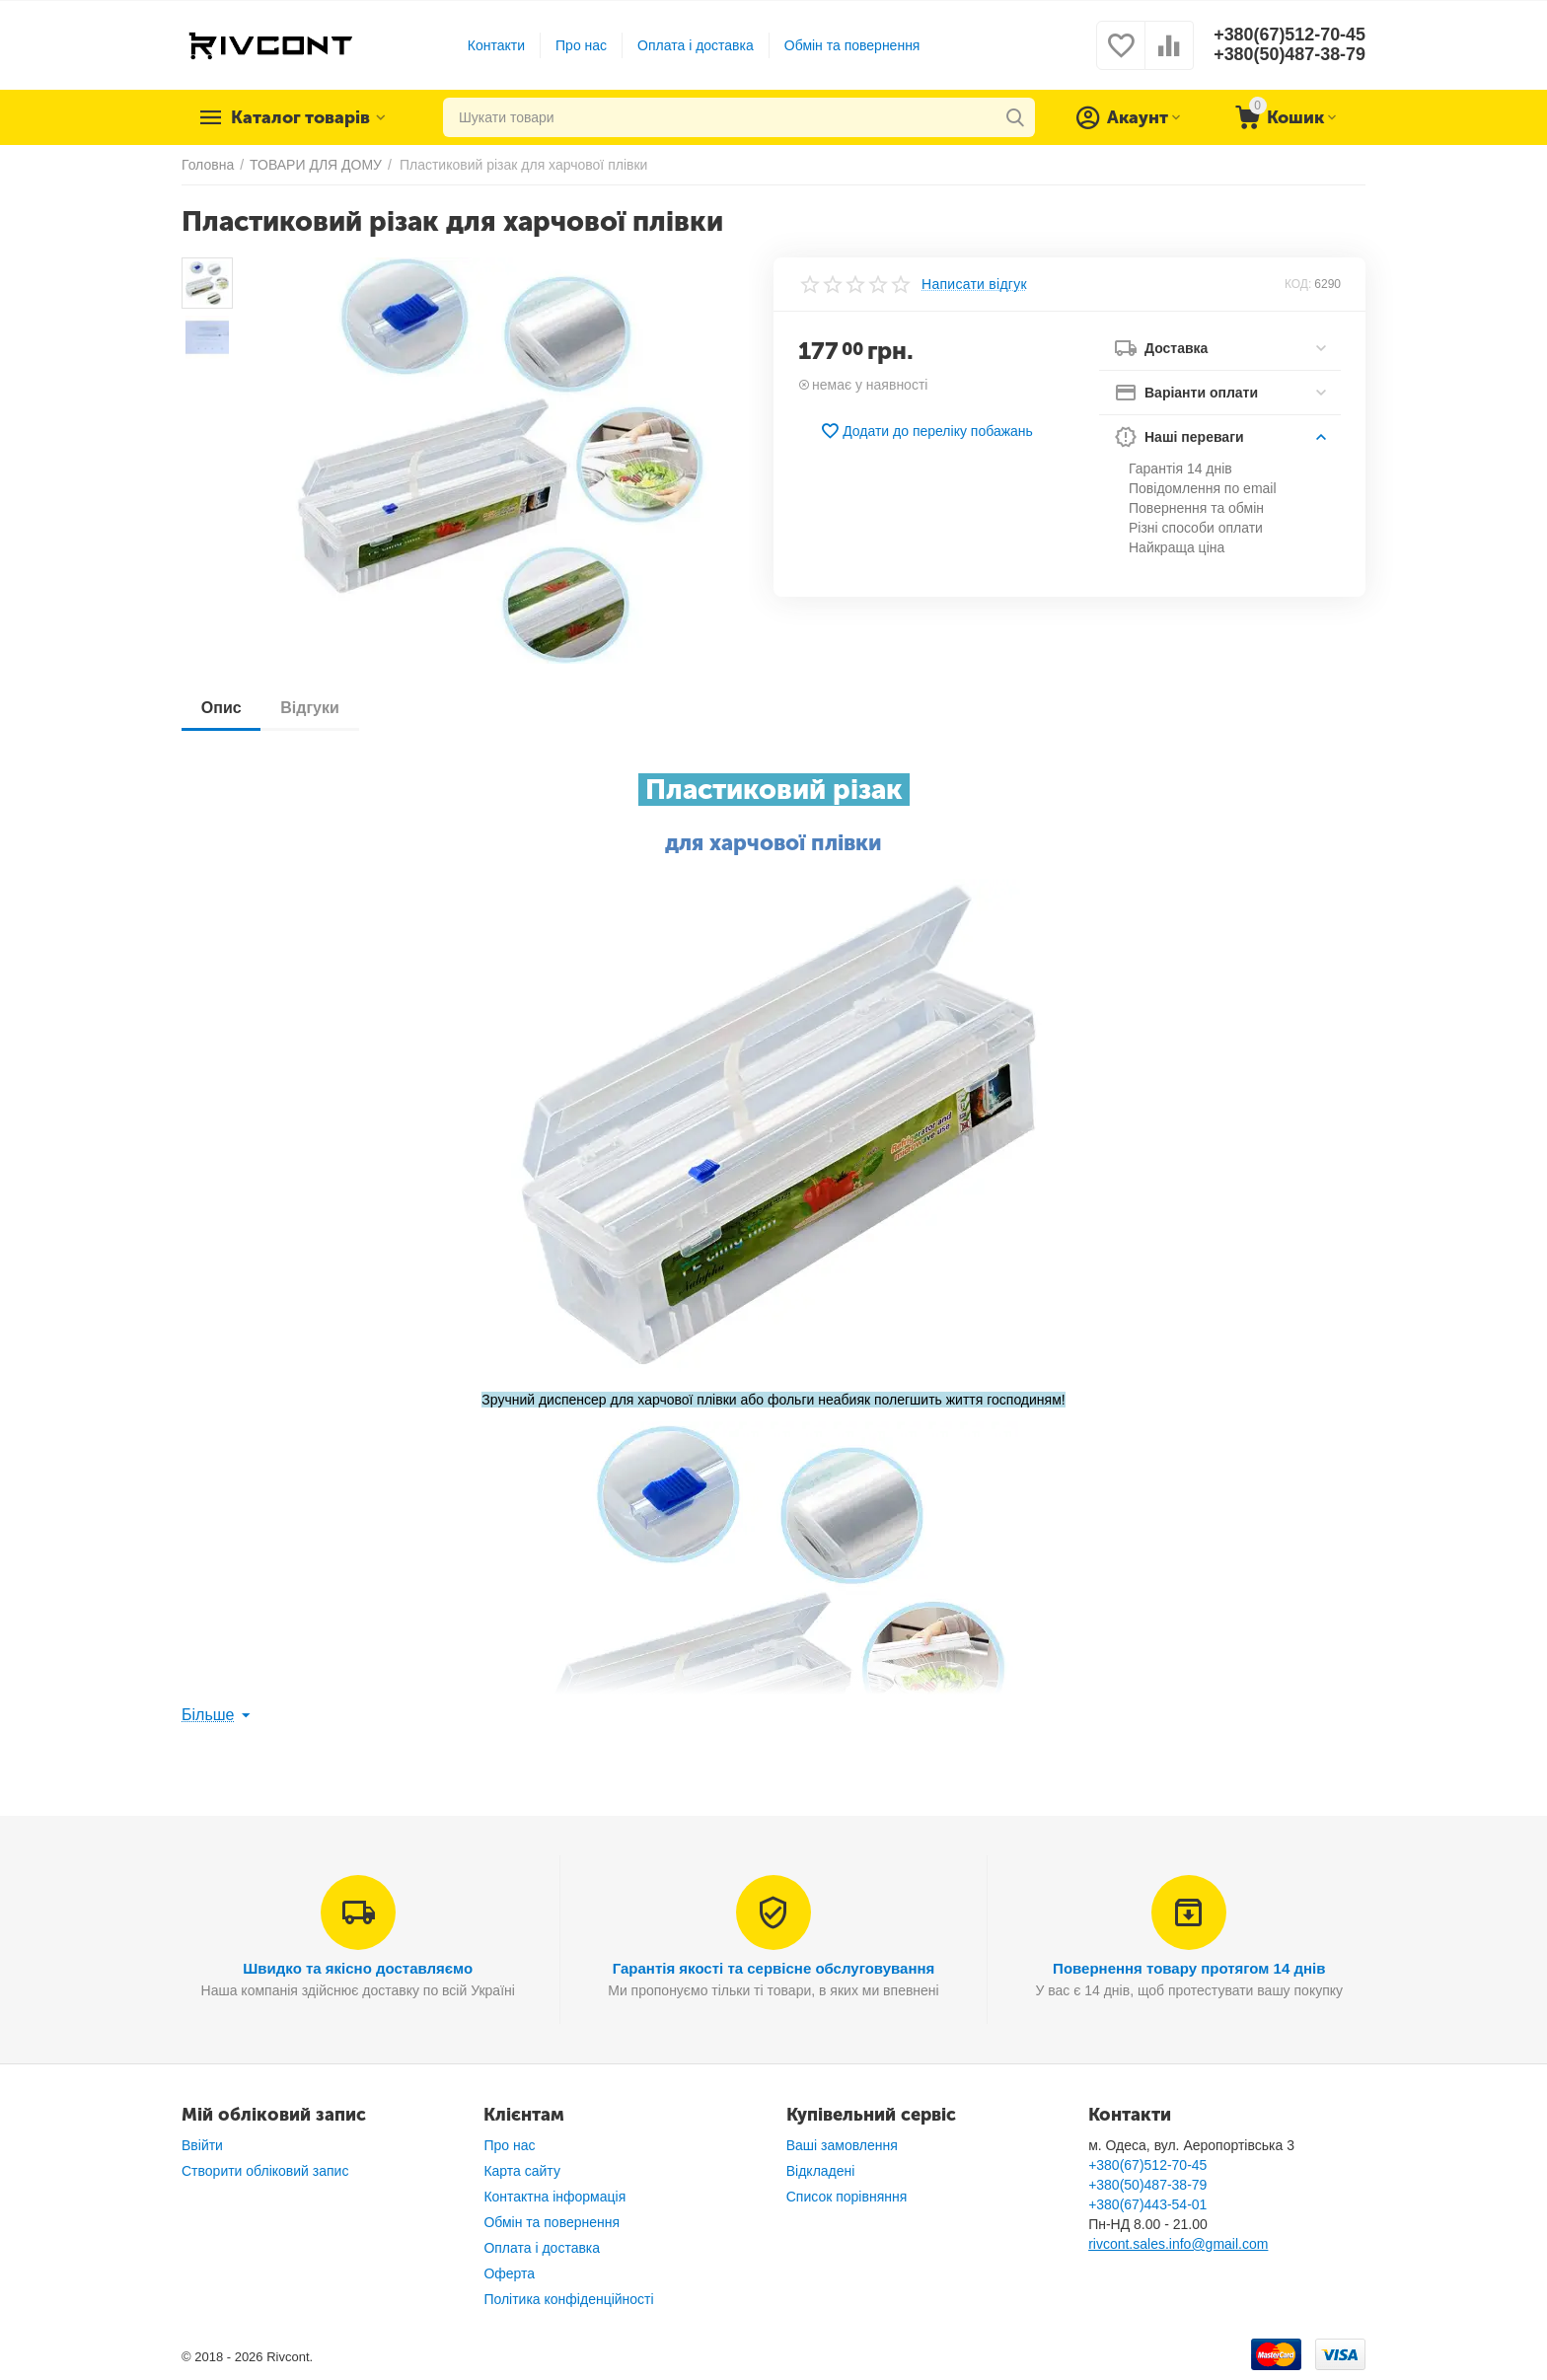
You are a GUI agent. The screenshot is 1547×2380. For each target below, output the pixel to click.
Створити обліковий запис (265, 2171)
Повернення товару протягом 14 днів (1189, 1968)
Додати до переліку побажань (926, 431)
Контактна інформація (554, 2196)
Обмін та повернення (851, 45)
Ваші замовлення (842, 2145)
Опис (221, 707)
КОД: (1298, 284)
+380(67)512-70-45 (1289, 35)
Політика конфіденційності (568, 2299)
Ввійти (202, 2145)
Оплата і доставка (695, 45)
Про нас (581, 45)
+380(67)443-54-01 (1147, 2204)
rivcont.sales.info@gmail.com (1178, 2244)
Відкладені (820, 2171)
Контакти (495, 45)
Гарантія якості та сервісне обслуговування (774, 1968)
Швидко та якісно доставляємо (358, 1968)
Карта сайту (521, 2171)
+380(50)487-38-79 (1289, 55)
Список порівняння (847, 2196)
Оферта (509, 2273)
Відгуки (310, 707)
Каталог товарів (302, 117)
